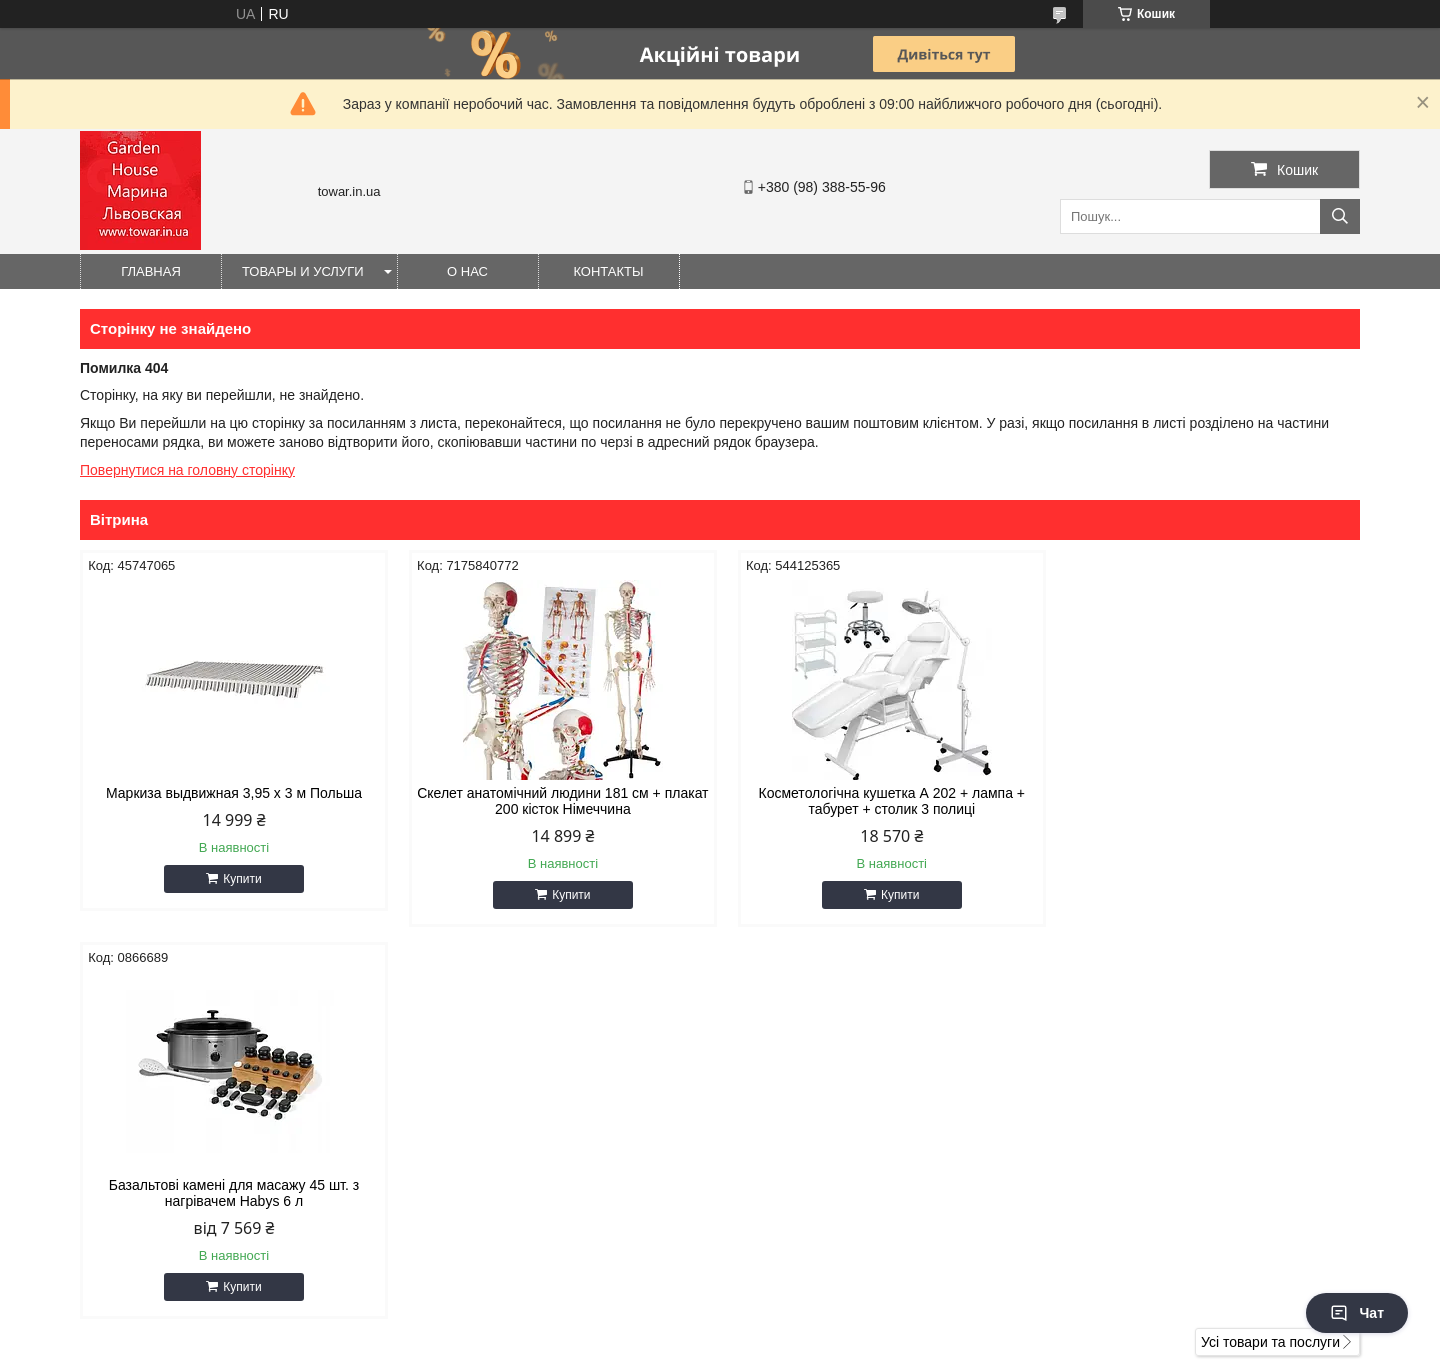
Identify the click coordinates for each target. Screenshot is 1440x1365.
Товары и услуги (303, 271)
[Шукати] (1340, 216)
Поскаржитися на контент (661, 1346)
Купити (240, 879)
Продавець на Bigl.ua (720, 1328)
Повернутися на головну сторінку (187, 470)
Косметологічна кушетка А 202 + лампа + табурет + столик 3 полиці (882, 801)
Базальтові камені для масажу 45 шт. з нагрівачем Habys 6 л (1208, 801)
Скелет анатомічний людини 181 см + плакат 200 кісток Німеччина (558, 801)
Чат (1357, 1313)
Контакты (608, 271)
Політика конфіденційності (816, 1346)
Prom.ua (813, 1310)
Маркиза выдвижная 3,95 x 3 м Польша (232, 793)
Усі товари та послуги (1270, 950)
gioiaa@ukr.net (798, 1084)
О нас (467, 271)
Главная (151, 271)
